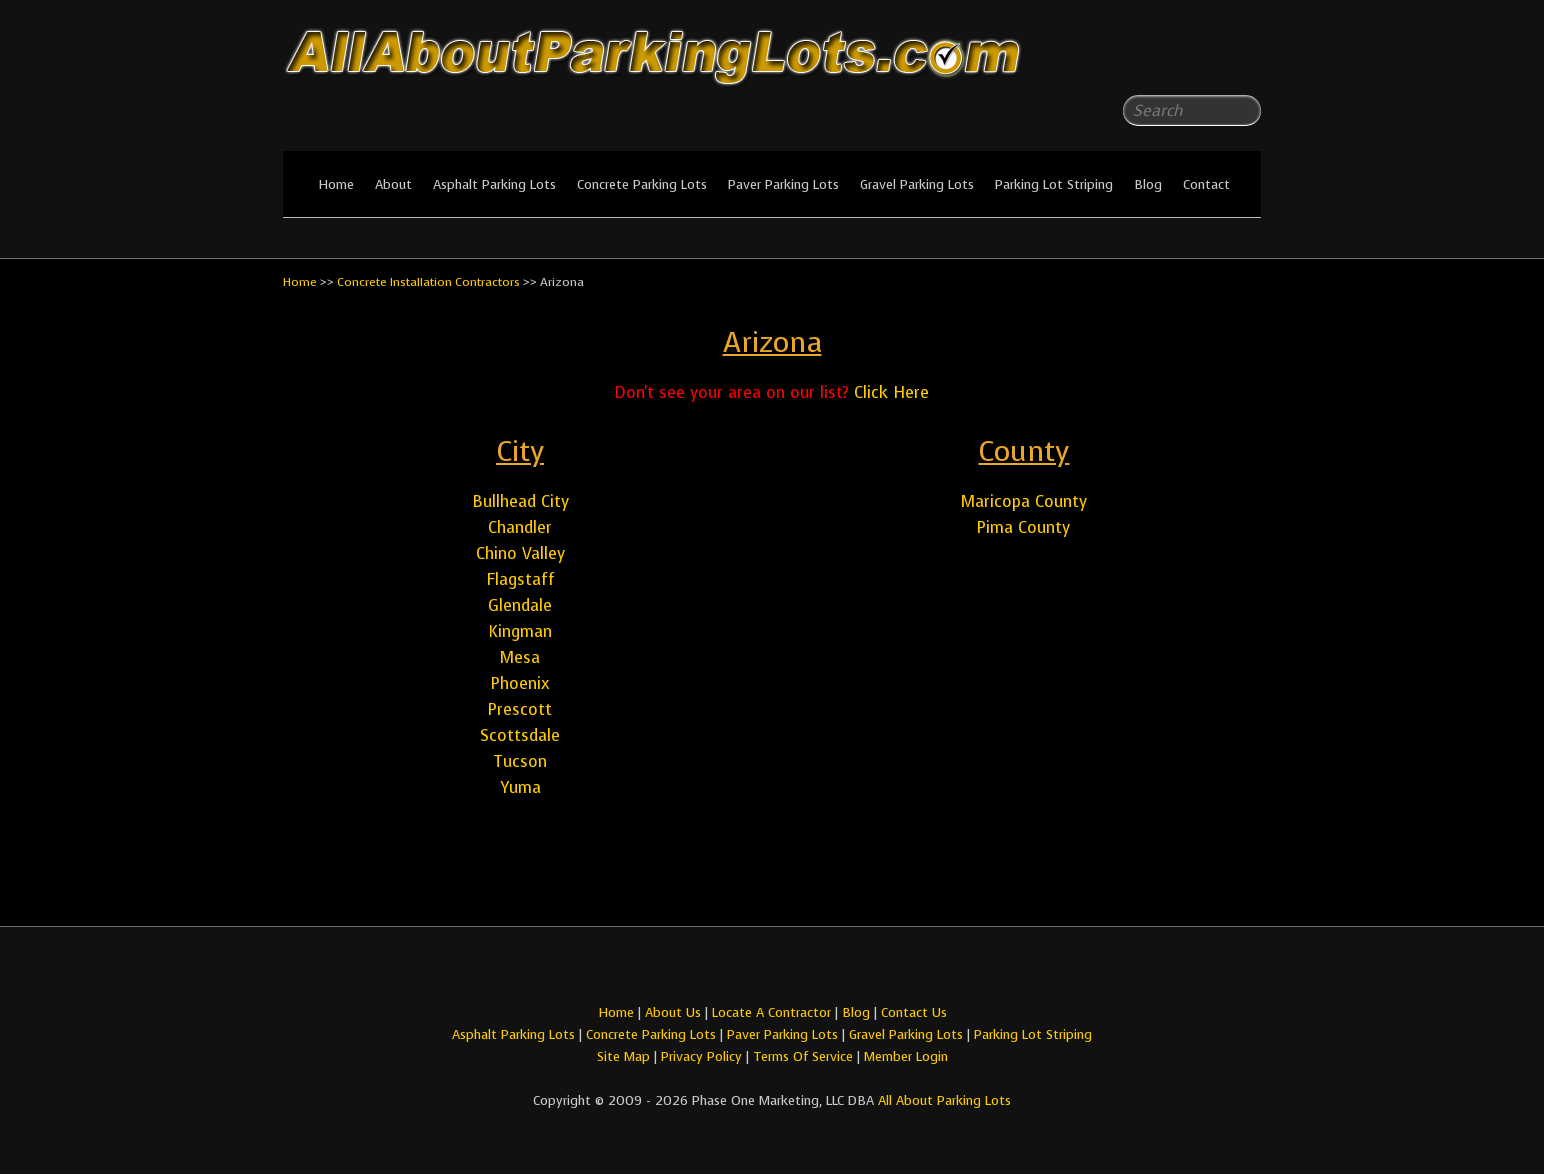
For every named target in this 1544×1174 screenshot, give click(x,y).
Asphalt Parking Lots (494, 184)
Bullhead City (520, 501)
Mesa (520, 657)
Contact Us (914, 1012)
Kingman (520, 631)
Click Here (891, 392)
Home (336, 184)
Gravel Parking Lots (917, 184)
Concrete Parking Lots (642, 184)
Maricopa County (1024, 501)
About (393, 184)
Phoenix (520, 683)
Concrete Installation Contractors (428, 282)
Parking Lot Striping (1054, 184)
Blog (1148, 184)
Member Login (906, 1056)
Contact (1206, 184)
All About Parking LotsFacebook (1206, 60)
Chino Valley (520, 553)
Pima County (1023, 527)
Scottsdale (520, 735)
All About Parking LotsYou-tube (1246, 60)
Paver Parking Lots (783, 184)
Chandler (520, 527)
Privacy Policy (701, 1056)
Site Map (623, 1056)
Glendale (520, 605)
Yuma (520, 787)
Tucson (520, 761)
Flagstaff (520, 579)
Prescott (520, 709)
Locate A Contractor (771, 1012)
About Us (673, 1012)
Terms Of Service (805, 1056)
